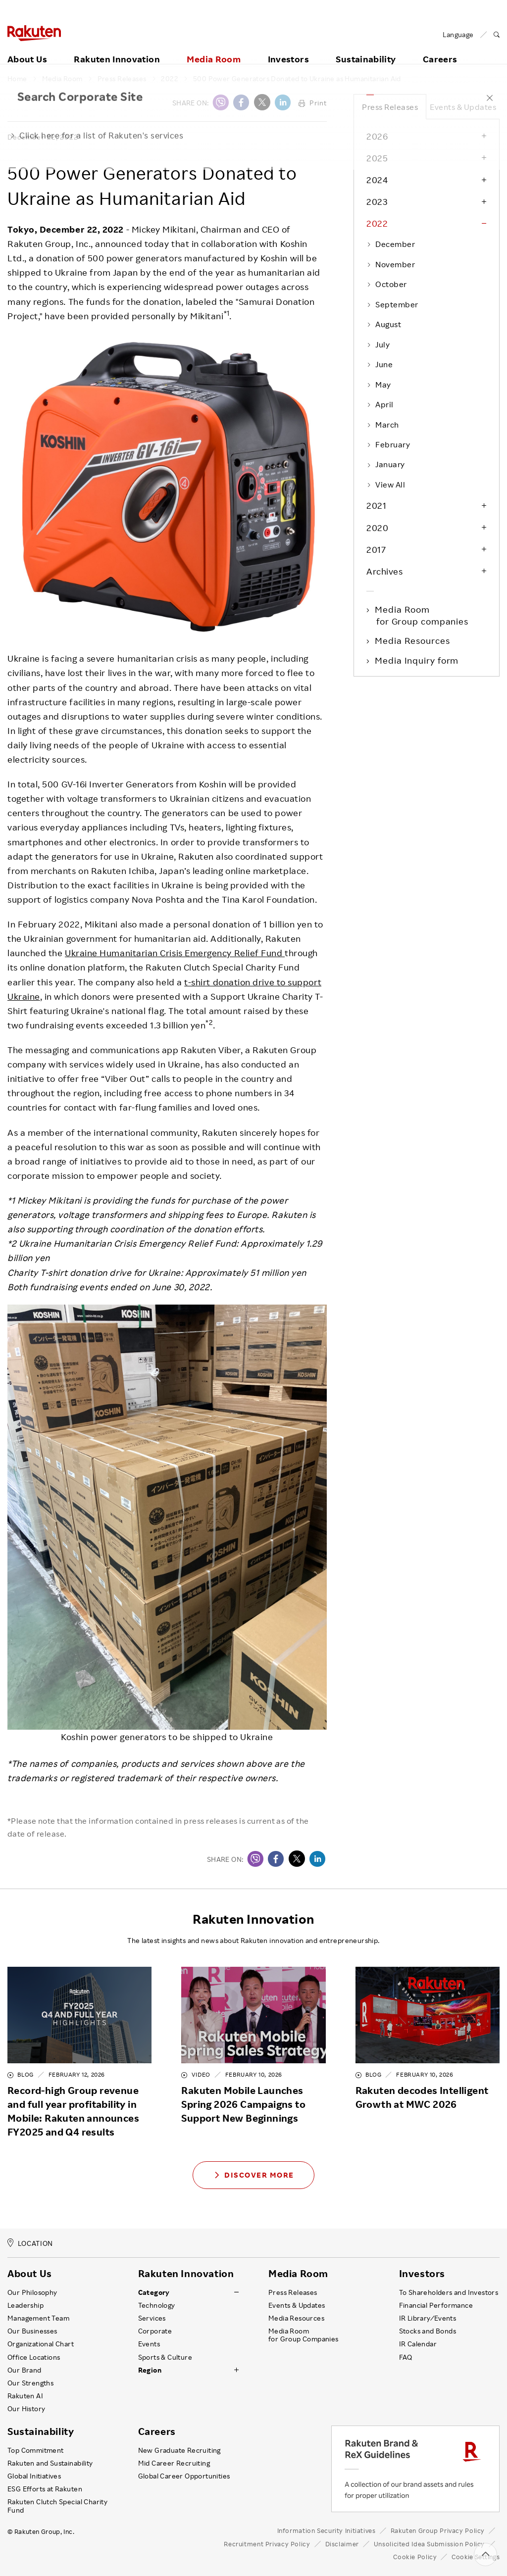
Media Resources (413, 640)
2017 (376, 549)
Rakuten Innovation (116, 48)
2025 (377, 157)
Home (17, 78)
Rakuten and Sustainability (50, 2463)
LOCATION (30, 2243)
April (380, 404)
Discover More (253, 2175)
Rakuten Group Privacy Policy (438, 2530)
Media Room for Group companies (422, 615)
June (379, 364)
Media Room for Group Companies (303, 2335)
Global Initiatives (34, 2476)
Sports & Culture (165, 2357)
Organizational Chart (40, 2344)
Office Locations (33, 2357)
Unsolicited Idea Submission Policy (429, 2544)
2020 (377, 527)
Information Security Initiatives (326, 2530)
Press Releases (122, 78)
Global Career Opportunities (184, 2476)
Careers (157, 2431)
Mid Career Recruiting (174, 2463)
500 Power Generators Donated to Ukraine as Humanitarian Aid (297, 78)
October (386, 284)
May (378, 384)
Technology (156, 2305)
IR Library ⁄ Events (427, 2318)
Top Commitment (35, 2450)
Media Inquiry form (417, 660)
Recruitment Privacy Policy (267, 2544)
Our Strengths (30, 2383)
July (378, 344)
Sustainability (366, 48)
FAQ (405, 2357)
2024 (377, 179)
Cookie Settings (476, 2557)
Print (313, 102)
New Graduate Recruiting (179, 2450)
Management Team (38, 2318)
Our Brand (24, 2370)
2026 (377, 136)
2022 (169, 78)
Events (149, 2344)
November (390, 264)
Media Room (214, 48)
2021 (376, 505)
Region (149, 2370)
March (382, 425)
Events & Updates (463, 107)
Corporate (155, 2331)
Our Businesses (32, 2331)
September (392, 304)
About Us (27, 48)
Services (152, 2318)
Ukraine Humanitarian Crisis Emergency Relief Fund (175, 952)
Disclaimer (342, 2544)
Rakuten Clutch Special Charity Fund (57, 2506)
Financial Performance (436, 2305)
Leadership (25, 2305)
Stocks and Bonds (427, 2331)
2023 (376, 201)
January (385, 464)
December (390, 244)
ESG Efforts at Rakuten (44, 2489)
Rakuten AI (25, 2396)
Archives (384, 571)
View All (385, 484)
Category (154, 2292)
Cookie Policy (415, 2557)
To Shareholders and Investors (449, 2292)
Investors (288, 48)
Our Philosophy (32, 2292)
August (383, 324)
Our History (26, 2409)
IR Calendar (418, 2344)
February (388, 444)
